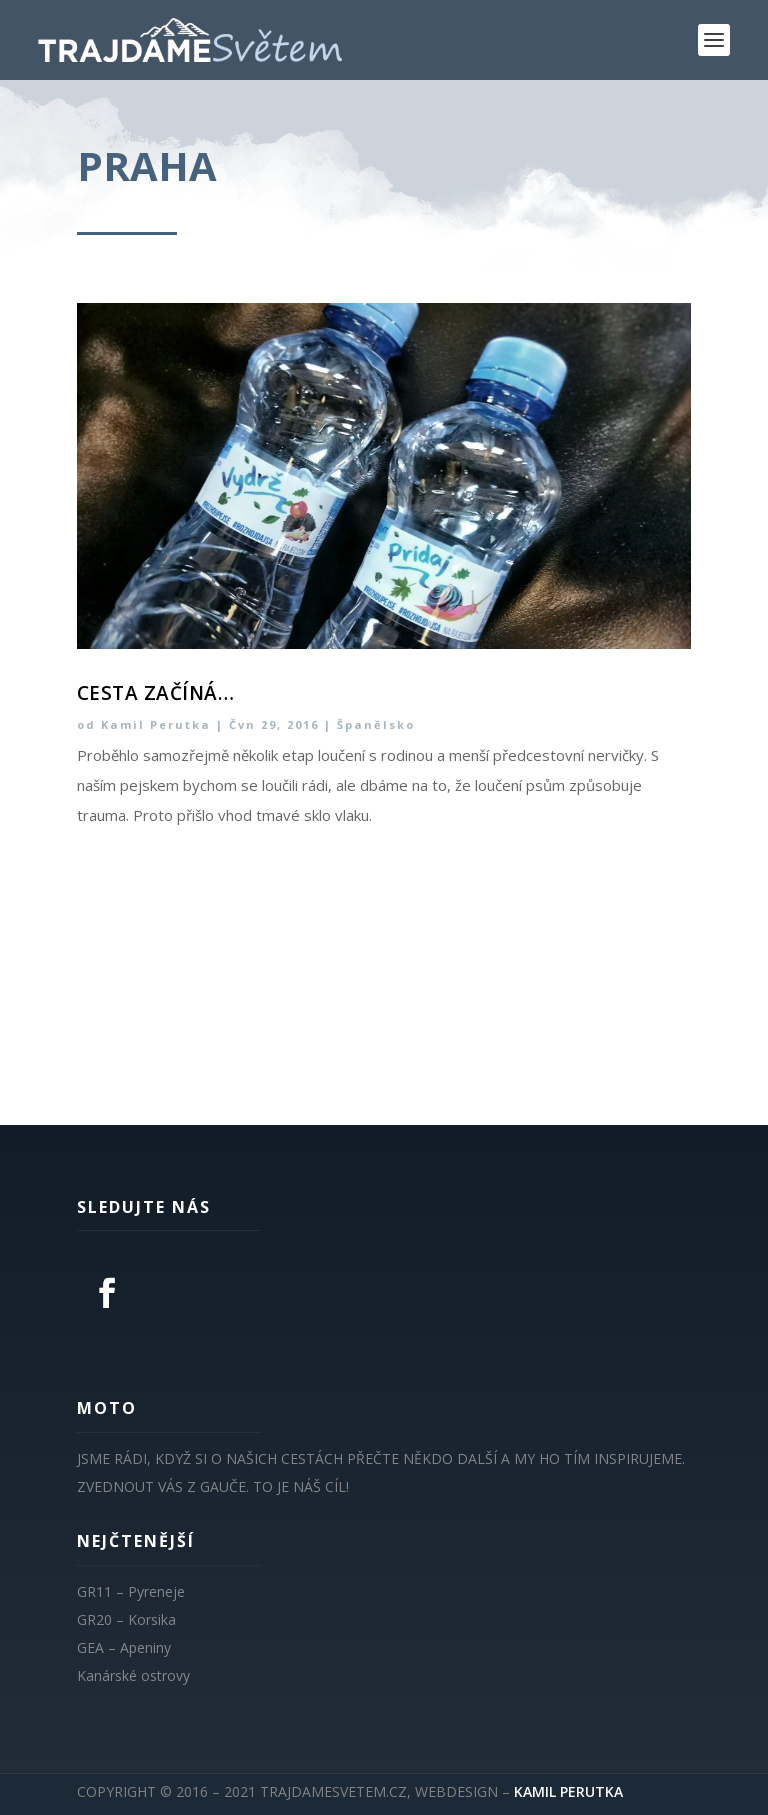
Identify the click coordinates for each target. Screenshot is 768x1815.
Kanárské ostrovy (133, 1675)
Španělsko (376, 724)
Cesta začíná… (156, 693)
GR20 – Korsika (126, 1619)
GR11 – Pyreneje (131, 1591)
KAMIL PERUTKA (568, 1791)
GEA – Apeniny (124, 1647)
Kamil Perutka (156, 724)
